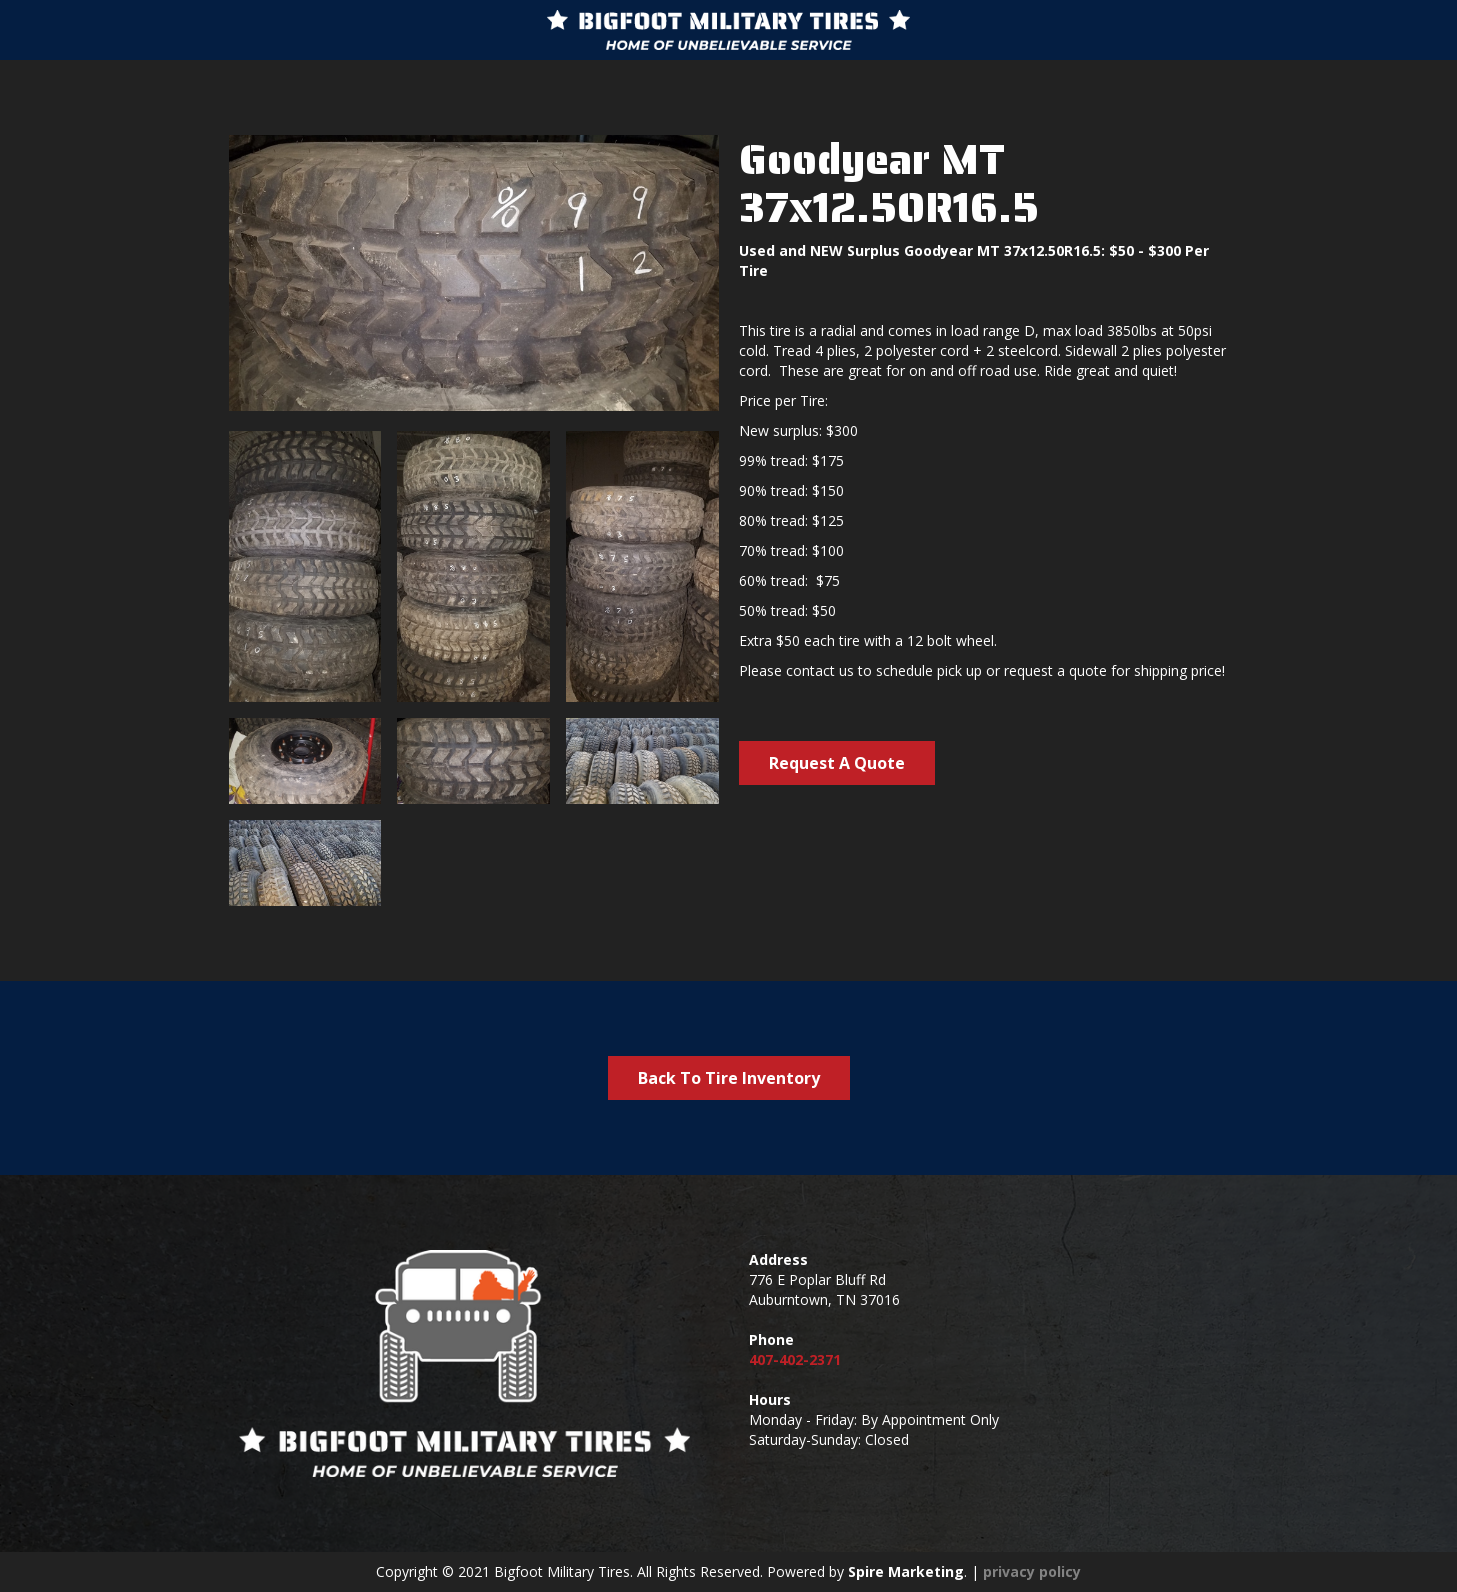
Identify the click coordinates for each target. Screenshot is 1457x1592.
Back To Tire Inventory (729, 1078)
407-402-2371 (795, 1359)
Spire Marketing (906, 1571)
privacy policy (1032, 1571)
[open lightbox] (305, 566)
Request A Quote (837, 763)
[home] (728, 30)
